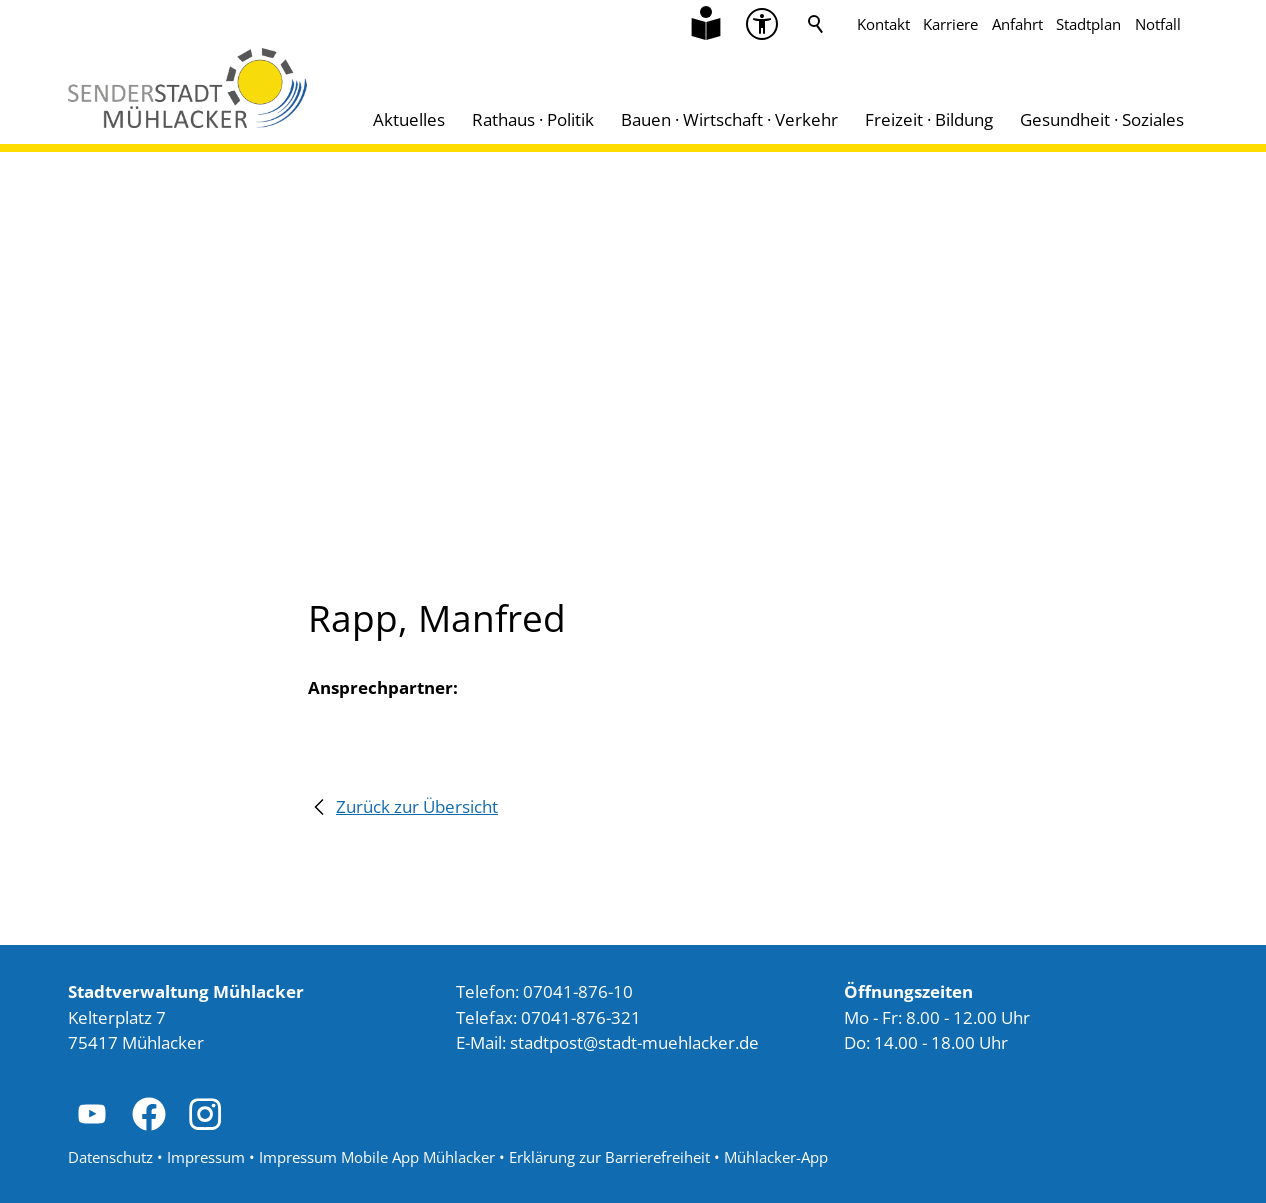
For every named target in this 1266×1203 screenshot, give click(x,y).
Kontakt (883, 24)
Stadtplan (1088, 24)
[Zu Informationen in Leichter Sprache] (706, 24)
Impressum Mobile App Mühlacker (377, 1157)
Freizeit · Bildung (929, 119)
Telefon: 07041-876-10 (544, 991)
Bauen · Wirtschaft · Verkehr (729, 119)
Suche (816, 24)
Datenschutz (110, 1157)
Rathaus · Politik (533, 119)
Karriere (950, 24)
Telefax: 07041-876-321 (548, 1017)
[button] (92, 1114)
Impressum (206, 1157)
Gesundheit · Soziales (1102, 119)
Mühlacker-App (776, 1157)
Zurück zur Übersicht (417, 806)
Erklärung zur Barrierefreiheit (609, 1157)
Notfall (1158, 24)
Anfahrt (1017, 24)
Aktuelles (409, 119)
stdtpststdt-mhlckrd (634, 1042)
